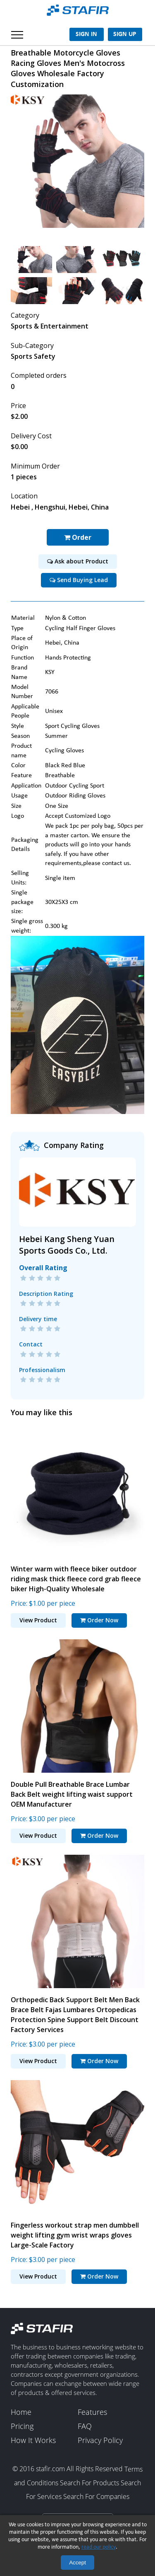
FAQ (85, 2426)
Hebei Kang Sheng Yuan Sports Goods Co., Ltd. (66, 1244)
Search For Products (89, 2483)
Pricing (22, 2426)
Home (21, 2412)
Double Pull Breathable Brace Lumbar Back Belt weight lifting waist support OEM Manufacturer (72, 1794)
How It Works (33, 2440)
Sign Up (124, 34)
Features (92, 2412)
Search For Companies (96, 2496)
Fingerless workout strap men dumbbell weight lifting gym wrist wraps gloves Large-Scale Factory (75, 2235)
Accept (77, 2562)
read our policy (98, 2547)
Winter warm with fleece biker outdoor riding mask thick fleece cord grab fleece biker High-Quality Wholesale (76, 1578)
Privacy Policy (100, 2440)
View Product (38, 1620)
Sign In (86, 34)
